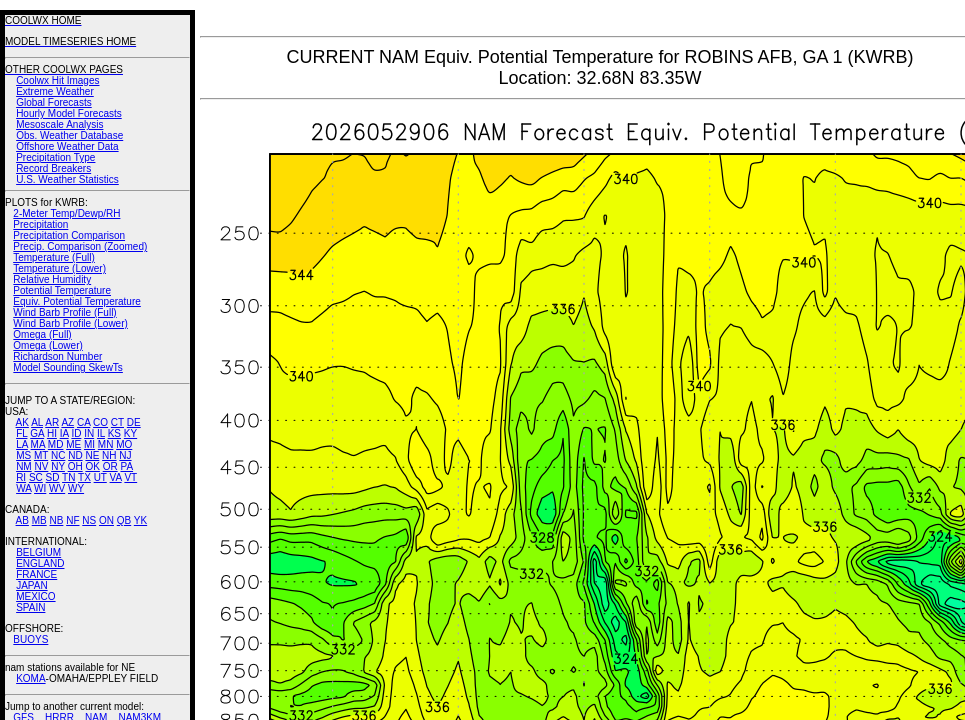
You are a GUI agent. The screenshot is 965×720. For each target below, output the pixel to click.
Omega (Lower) (47, 345)
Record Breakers (53, 168)
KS (114, 433)
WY (76, 488)
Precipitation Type (55, 157)
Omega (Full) (42, 334)
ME (73, 444)
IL (101, 433)
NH (109, 455)
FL (21, 433)
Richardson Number (57, 356)
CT (117, 422)
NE (92, 455)
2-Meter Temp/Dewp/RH (66, 213)
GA (37, 433)
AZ (67, 422)
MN (106, 444)
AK (22, 422)
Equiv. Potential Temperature (76, 301)
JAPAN (32, 585)
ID (76, 433)
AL (37, 422)
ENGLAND (40, 563)
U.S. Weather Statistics (67, 179)
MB (39, 520)
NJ (125, 455)
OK (92, 466)
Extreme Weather (55, 91)
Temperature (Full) (54, 257)
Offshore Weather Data (67, 146)
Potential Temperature (62, 290)
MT (41, 455)
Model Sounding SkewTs (68, 367)
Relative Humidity (52, 279)
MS (23, 455)
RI (21, 477)
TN (68, 477)
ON (106, 520)
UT (100, 477)
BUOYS (30, 639)
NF (72, 520)
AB (22, 520)
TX (84, 477)
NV (41, 466)
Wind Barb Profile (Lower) (70, 323)
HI (52, 433)
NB (56, 520)
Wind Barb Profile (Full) (64, 312)
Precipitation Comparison (69, 235)
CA (83, 422)
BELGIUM (38, 552)
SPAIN (30, 607)
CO (100, 422)
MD (56, 444)
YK (140, 520)
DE (134, 422)
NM (24, 466)
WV (57, 488)
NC (58, 455)
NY (58, 466)
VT (130, 477)
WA (23, 488)
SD (53, 477)
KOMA (30, 678)
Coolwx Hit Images (57, 80)
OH (75, 466)
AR (52, 422)
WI (40, 488)
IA (64, 433)
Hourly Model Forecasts (69, 113)
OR (110, 466)
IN (89, 433)
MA (38, 444)
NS (89, 520)
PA (126, 466)
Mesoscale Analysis (59, 124)
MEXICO (35, 596)
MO (124, 444)
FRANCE (36, 574)
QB (124, 520)
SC (36, 477)
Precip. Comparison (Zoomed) (80, 246)
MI (89, 444)
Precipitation (40, 224)
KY (130, 433)
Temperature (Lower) (59, 268)
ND (75, 455)
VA (116, 477)
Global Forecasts (54, 102)
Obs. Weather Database (69, 135)
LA (22, 444)
